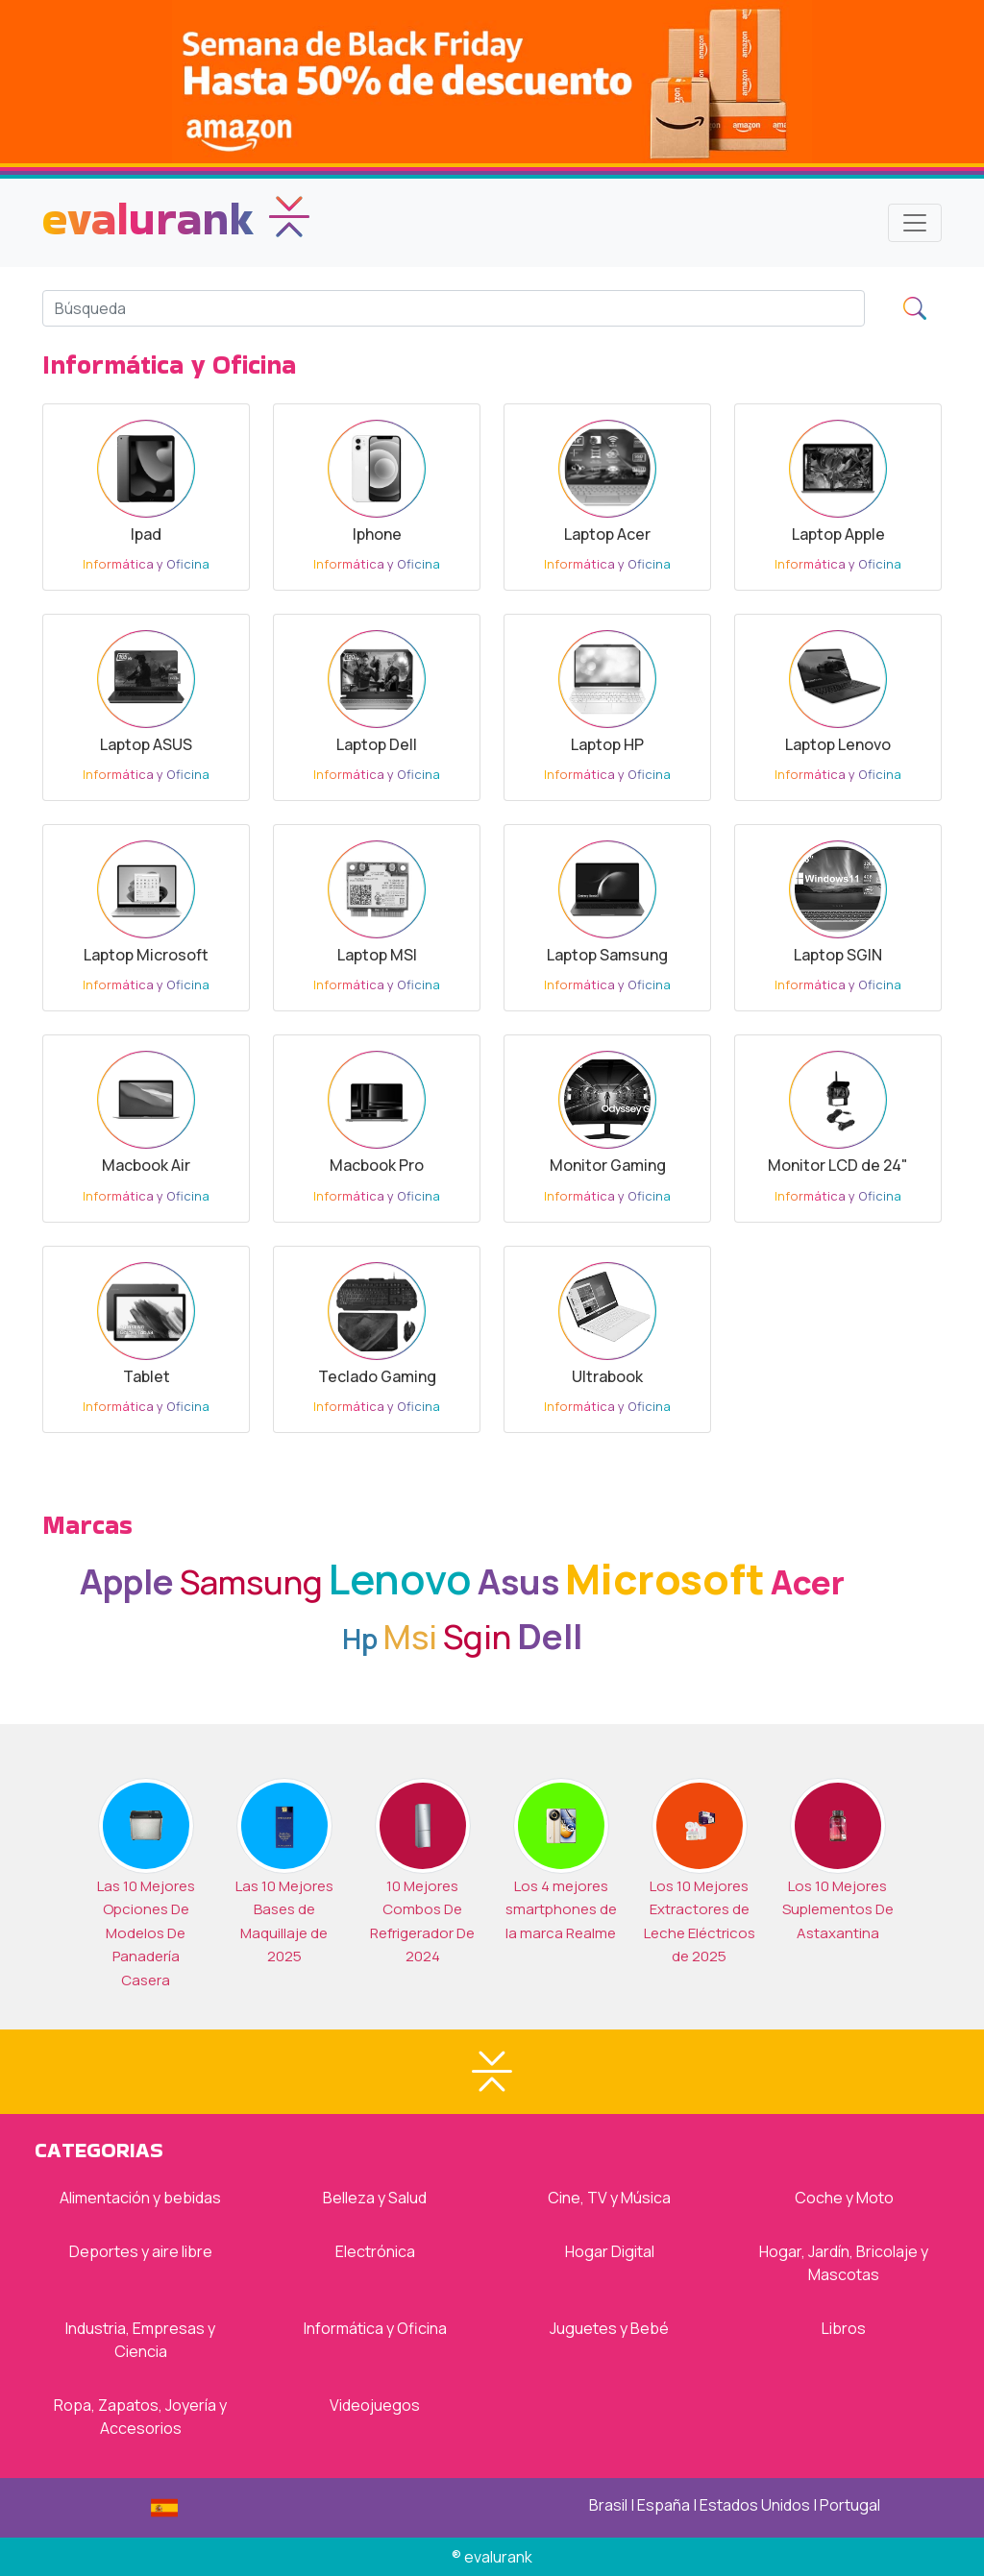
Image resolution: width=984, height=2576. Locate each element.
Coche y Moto (844, 2197)
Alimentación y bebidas (140, 2197)
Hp (360, 1638)
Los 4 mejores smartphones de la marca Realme (561, 1909)
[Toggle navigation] (915, 223)
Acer (808, 1581)
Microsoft (665, 1578)
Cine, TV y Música (609, 2197)
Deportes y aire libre (140, 2251)
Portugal (850, 2504)
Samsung (251, 1581)
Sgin (477, 1636)
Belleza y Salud (375, 2197)
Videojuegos (375, 2405)
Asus (518, 1581)
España (663, 2504)
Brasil (608, 2504)
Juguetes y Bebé (609, 2328)
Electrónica (375, 2251)
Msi (410, 1636)
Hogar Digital (609, 2251)
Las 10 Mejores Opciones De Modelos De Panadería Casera (146, 1933)
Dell (549, 1636)
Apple (127, 1581)
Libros (844, 2328)
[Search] (453, 308)
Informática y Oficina (375, 2328)
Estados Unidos (755, 2504)
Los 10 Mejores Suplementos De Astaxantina (838, 1909)
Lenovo (400, 1578)
